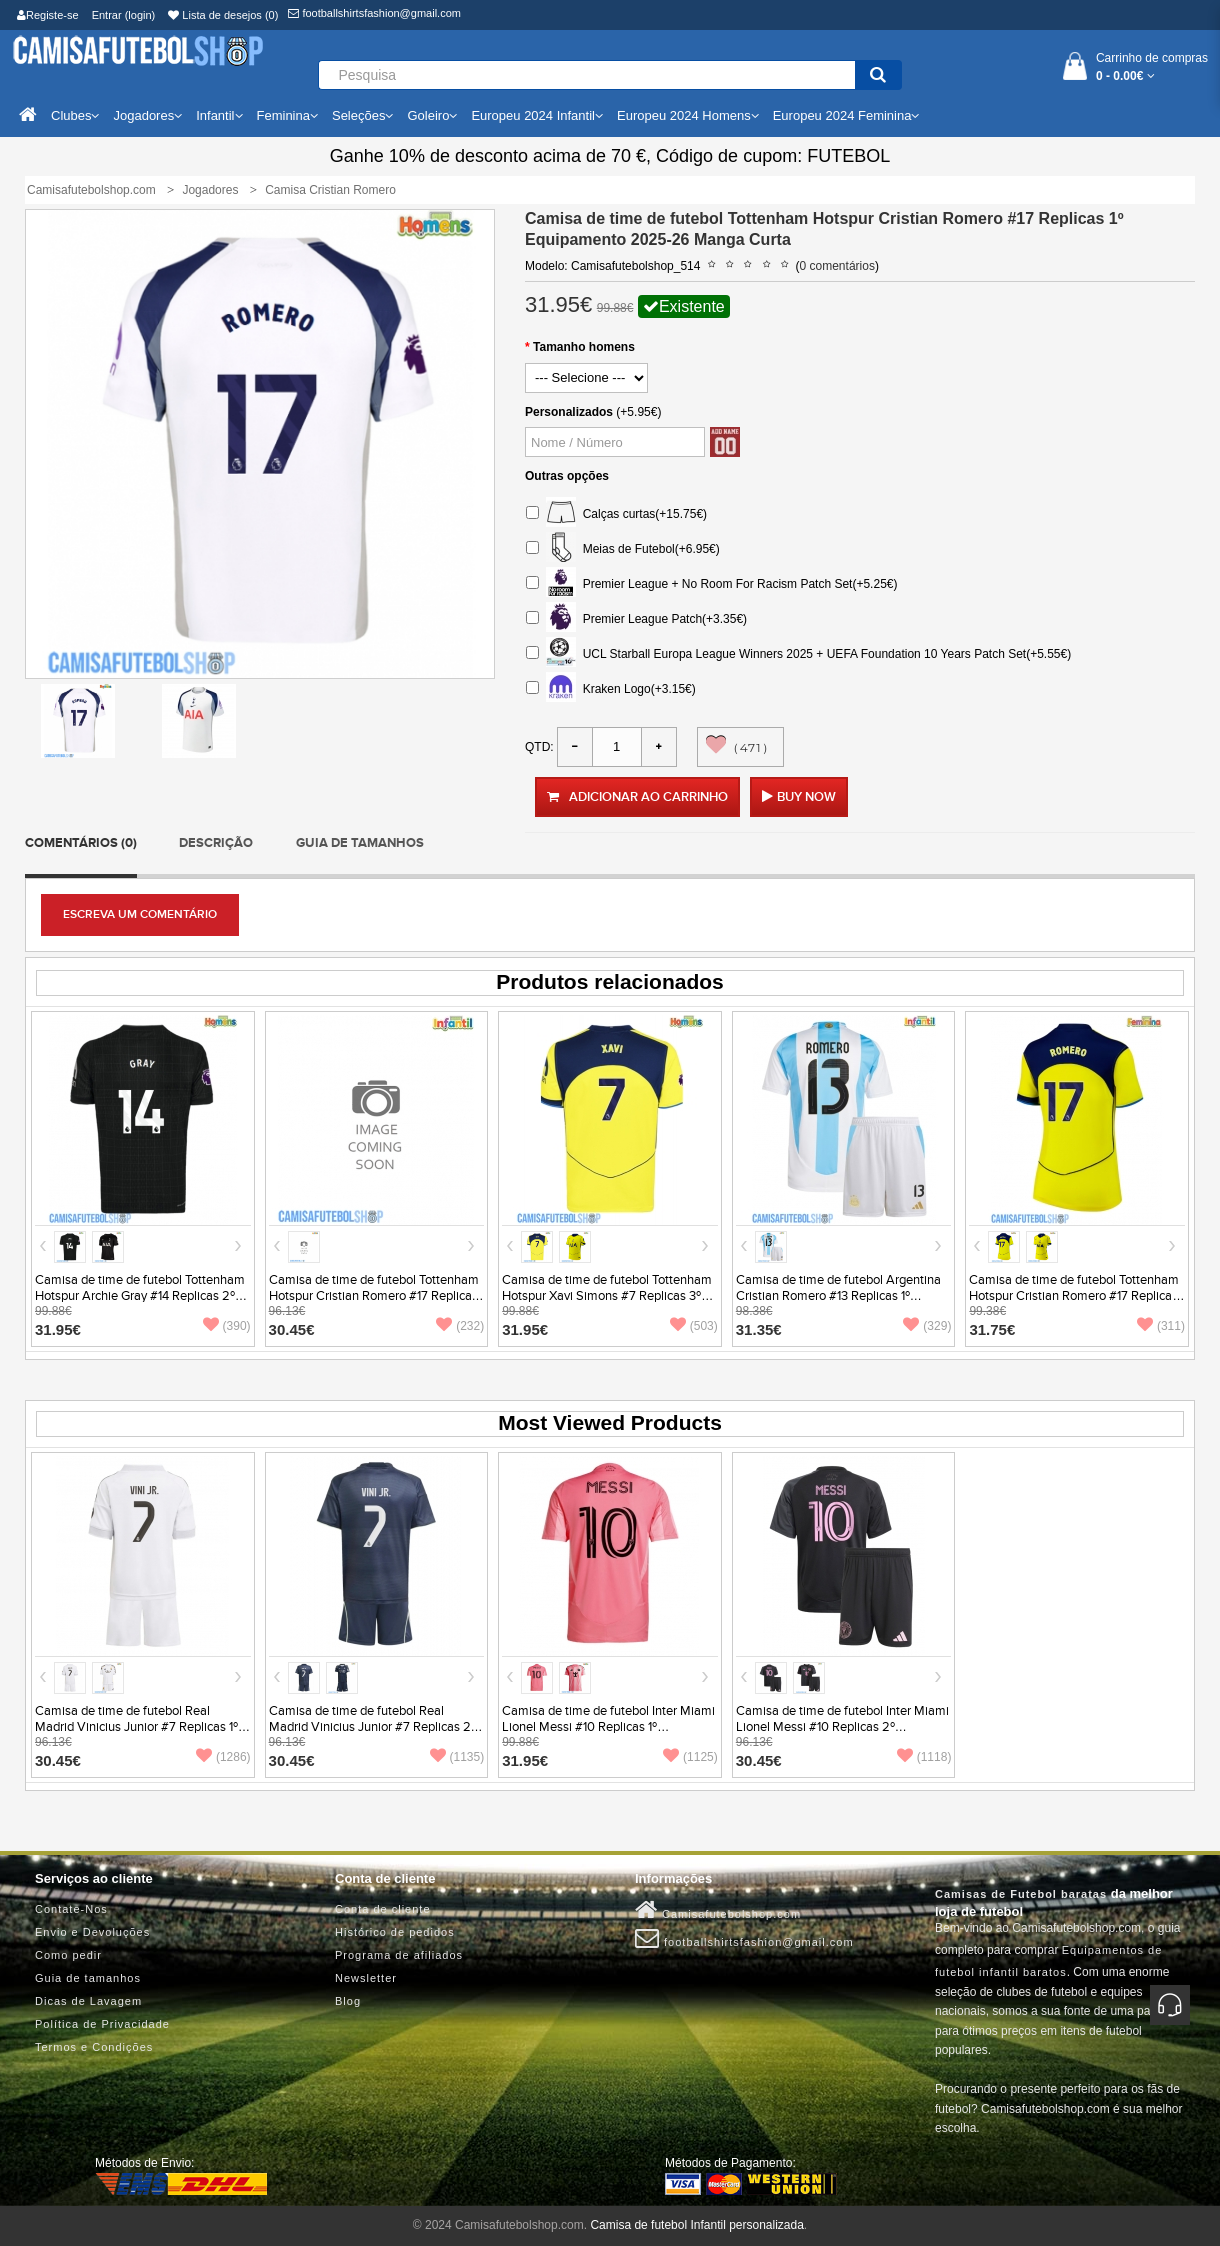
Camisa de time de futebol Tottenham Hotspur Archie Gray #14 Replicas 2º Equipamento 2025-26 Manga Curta (140, 1296)
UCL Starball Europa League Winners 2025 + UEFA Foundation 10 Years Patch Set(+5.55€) (798, 654)
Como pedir (68, 1955)
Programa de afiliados (399, 1955)
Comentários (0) (81, 843)
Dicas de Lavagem (88, 2001)
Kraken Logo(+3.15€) (611, 689)
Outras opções (567, 476)
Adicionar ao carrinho (637, 797)
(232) (460, 1326)
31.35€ (759, 1329)
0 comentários (837, 266)
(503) (694, 1326)
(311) (1161, 1326)
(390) (227, 1326)
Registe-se (48, 15)
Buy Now (806, 797)
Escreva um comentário (140, 914)
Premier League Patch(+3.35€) (636, 619)
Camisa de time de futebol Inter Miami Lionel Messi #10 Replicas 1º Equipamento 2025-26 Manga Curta (608, 1727)
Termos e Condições (94, 2047)
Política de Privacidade (102, 2024)
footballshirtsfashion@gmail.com (374, 13)
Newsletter (366, 1978)
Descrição (216, 843)
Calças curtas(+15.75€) (616, 514)
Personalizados (569, 412)
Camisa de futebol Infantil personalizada (696, 2225)
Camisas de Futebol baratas (1021, 1894)
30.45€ (292, 1329)
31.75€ (992, 1329)
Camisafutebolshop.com (718, 1910)
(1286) (223, 1757)
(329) (927, 1326)
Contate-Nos (71, 1909)
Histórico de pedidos (395, 1932)
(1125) (690, 1757)
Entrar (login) (124, 15)
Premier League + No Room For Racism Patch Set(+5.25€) (711, 584)
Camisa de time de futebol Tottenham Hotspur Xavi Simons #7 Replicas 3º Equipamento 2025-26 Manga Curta (607, 1296)
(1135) (457, 1757)
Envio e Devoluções (92, 1932)
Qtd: (539, 747)
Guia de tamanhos (360, 843)
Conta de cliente (383, 1909)
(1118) (924, 1757)
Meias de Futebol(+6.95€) (623, 549)
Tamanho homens (584, 347)
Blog (348, 2001)
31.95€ (58, 1329)
